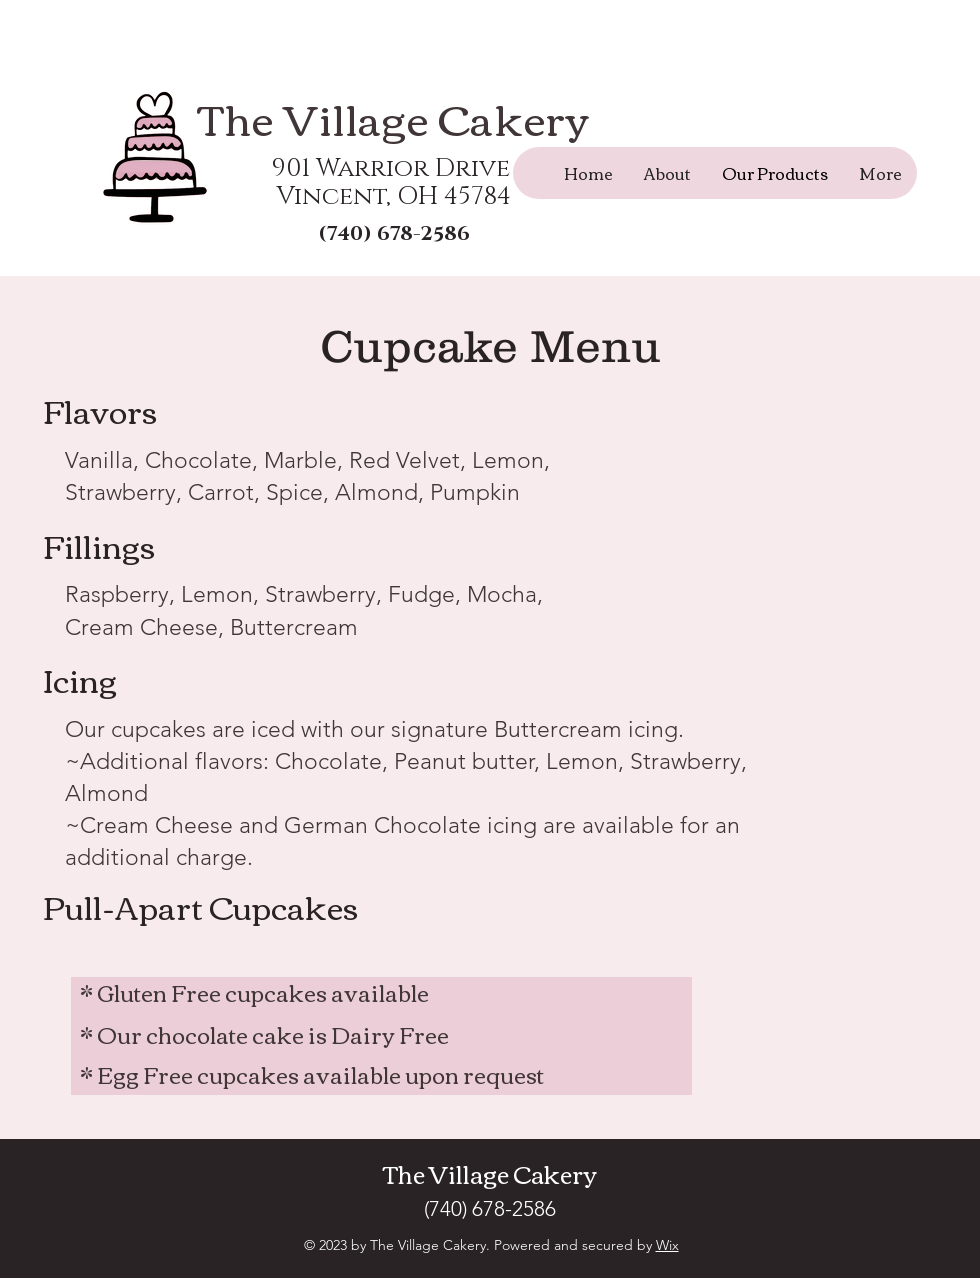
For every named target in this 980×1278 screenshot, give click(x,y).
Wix (667, 1245)
